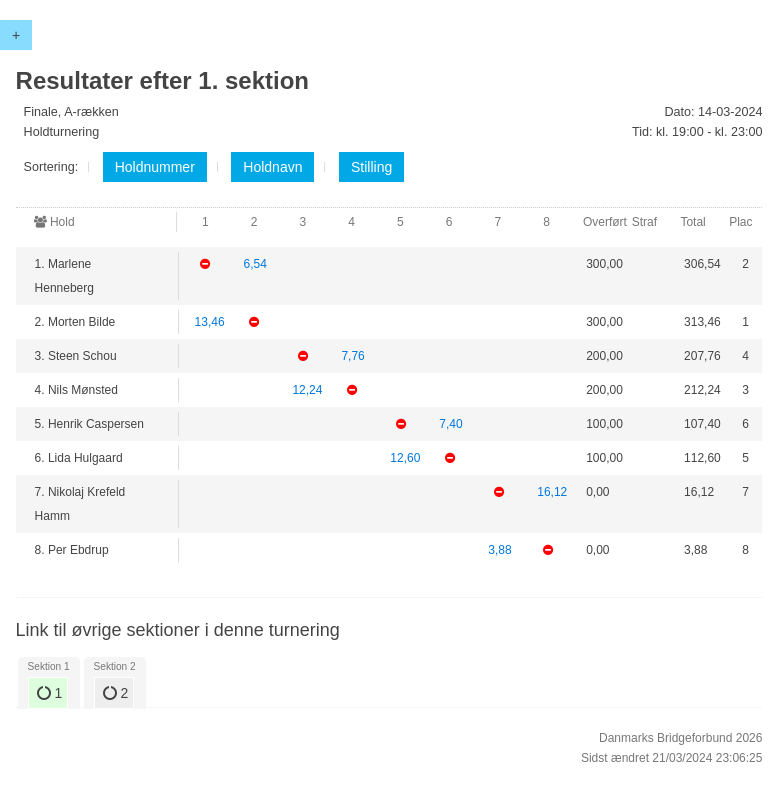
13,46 (210, 322)
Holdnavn (272, 167)
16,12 (552, 492)
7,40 (450, 424)
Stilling (371, 167)
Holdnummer (155, 167)
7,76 (352, 356)
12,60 (405, 458)
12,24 (307, 390)
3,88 (499, 550)
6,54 (254, 264)
